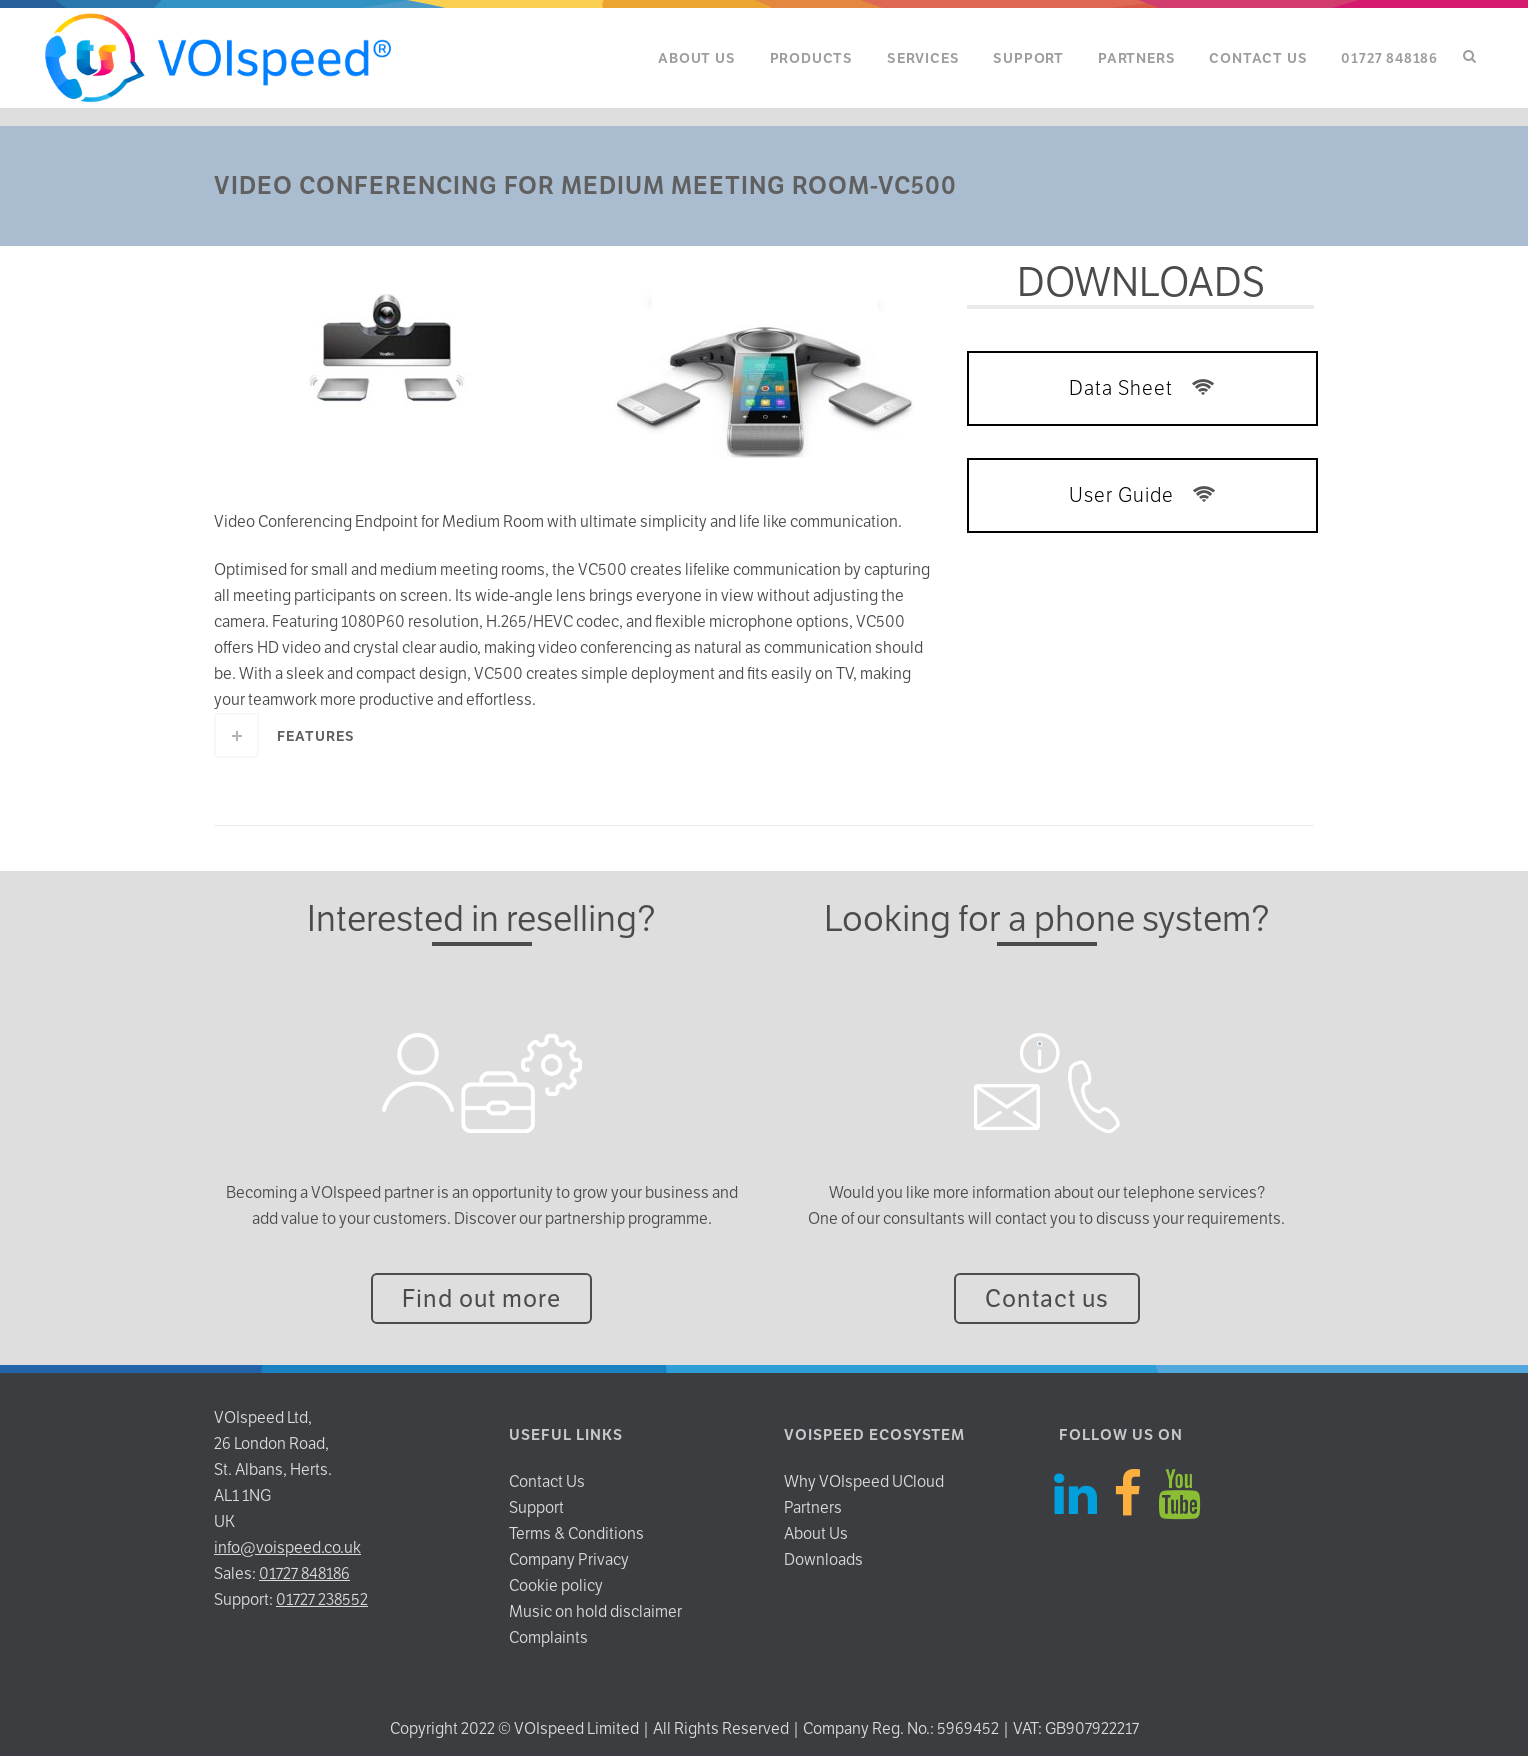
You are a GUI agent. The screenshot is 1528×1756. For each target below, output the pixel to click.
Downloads (823, 1559)
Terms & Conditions (576, 1533)
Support (536, 1507)
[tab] (575, 735)
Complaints (548, 1637)
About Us (816, 1533)
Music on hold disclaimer (595, 1611)
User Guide (1143, 495)
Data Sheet (1142, 388)
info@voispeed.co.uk (287, 1547)
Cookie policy (556, 1585)
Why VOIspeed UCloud (864, 1481)
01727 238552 (322, 1599)
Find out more (481, 1298)
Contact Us (547, 1481)
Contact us (1047, 1298)
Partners (813, 1507)
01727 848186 (304, 1573)
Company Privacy (569, 1559)
